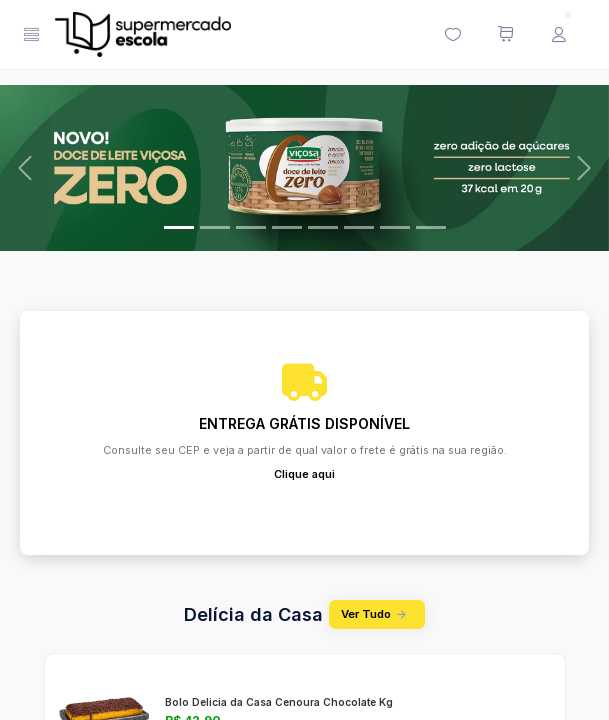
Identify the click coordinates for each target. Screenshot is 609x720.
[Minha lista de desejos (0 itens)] (452, 35)
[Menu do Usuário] (558, 35)
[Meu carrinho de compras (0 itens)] (505, 35)
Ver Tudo (377, 614)
